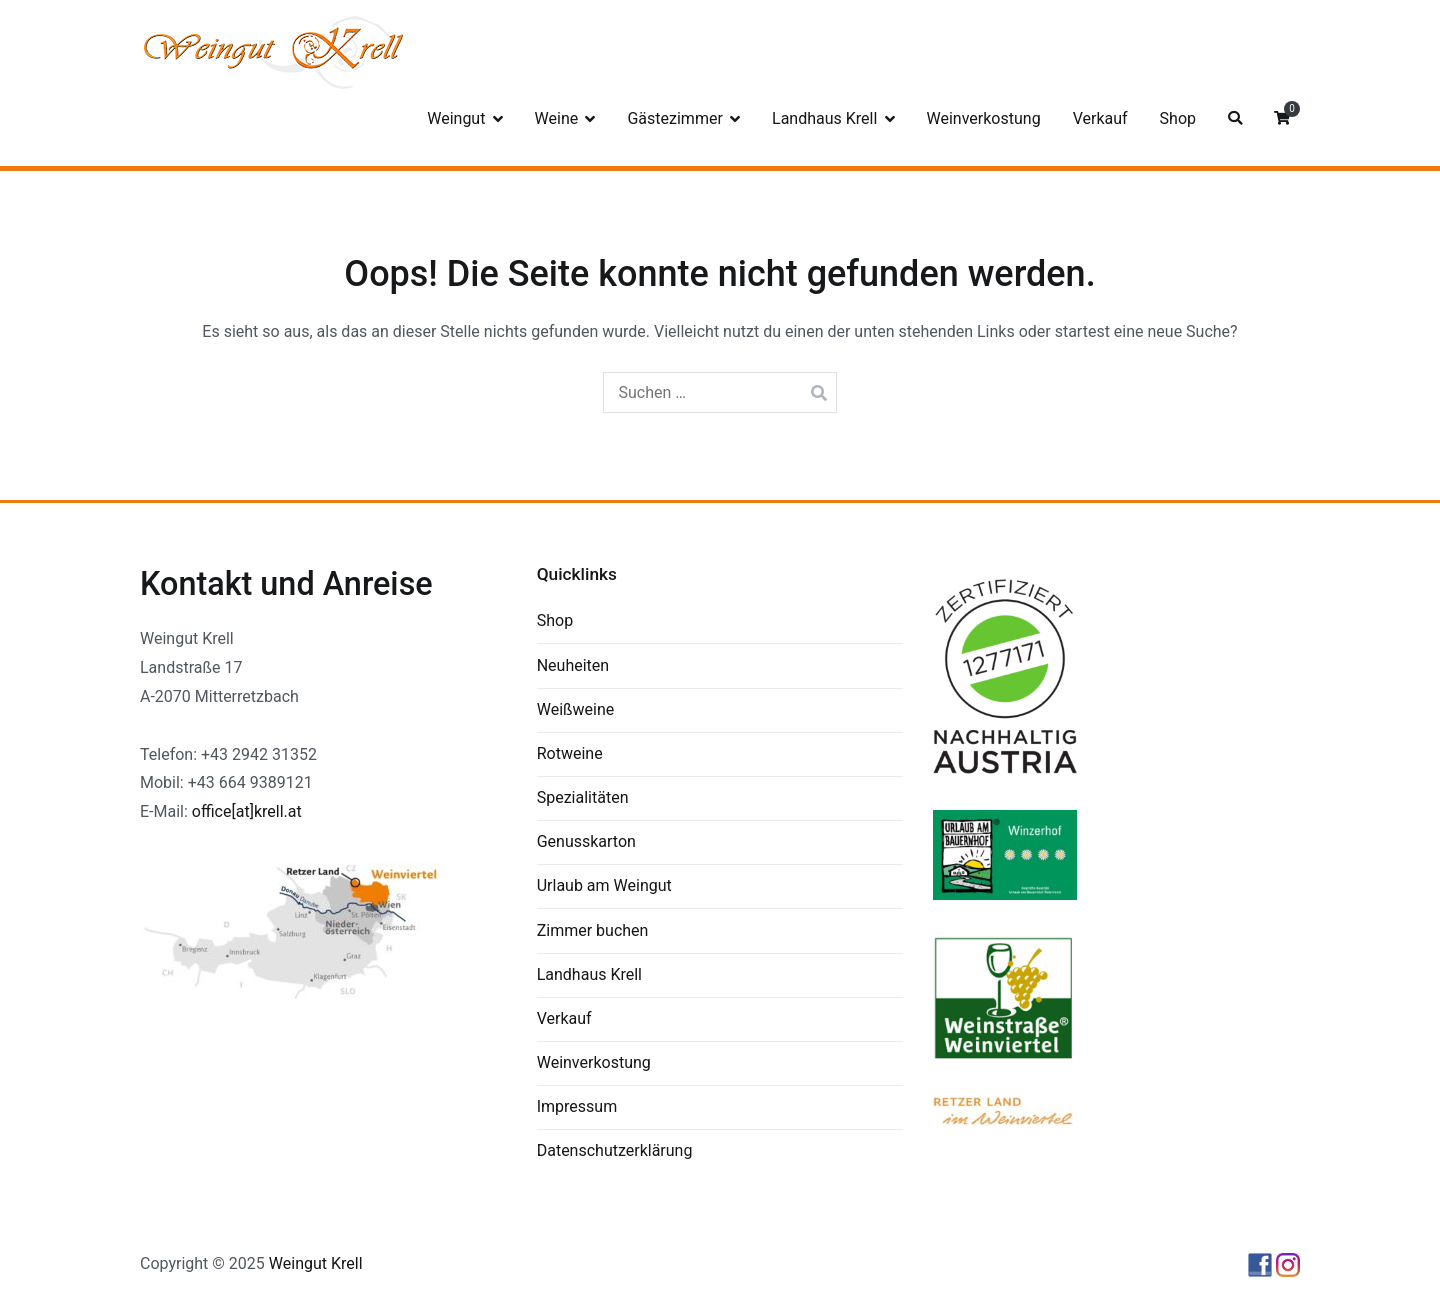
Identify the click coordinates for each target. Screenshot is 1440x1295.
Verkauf (1100, 118)
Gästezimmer (674, 118)
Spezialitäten (583, 797)
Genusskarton (586, 841)
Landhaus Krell (824, 118)
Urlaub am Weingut (604, 885)
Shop (1178, 118)
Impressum (577, 1106)
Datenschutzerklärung (615, 1150)
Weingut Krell (316, 1263)
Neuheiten (573, 665)
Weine (557, 118)
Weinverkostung (984, 118)
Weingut (456, 118)
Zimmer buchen (593, 930)
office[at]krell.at (247, 811)
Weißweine (576, 709)
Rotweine (570, 753)
